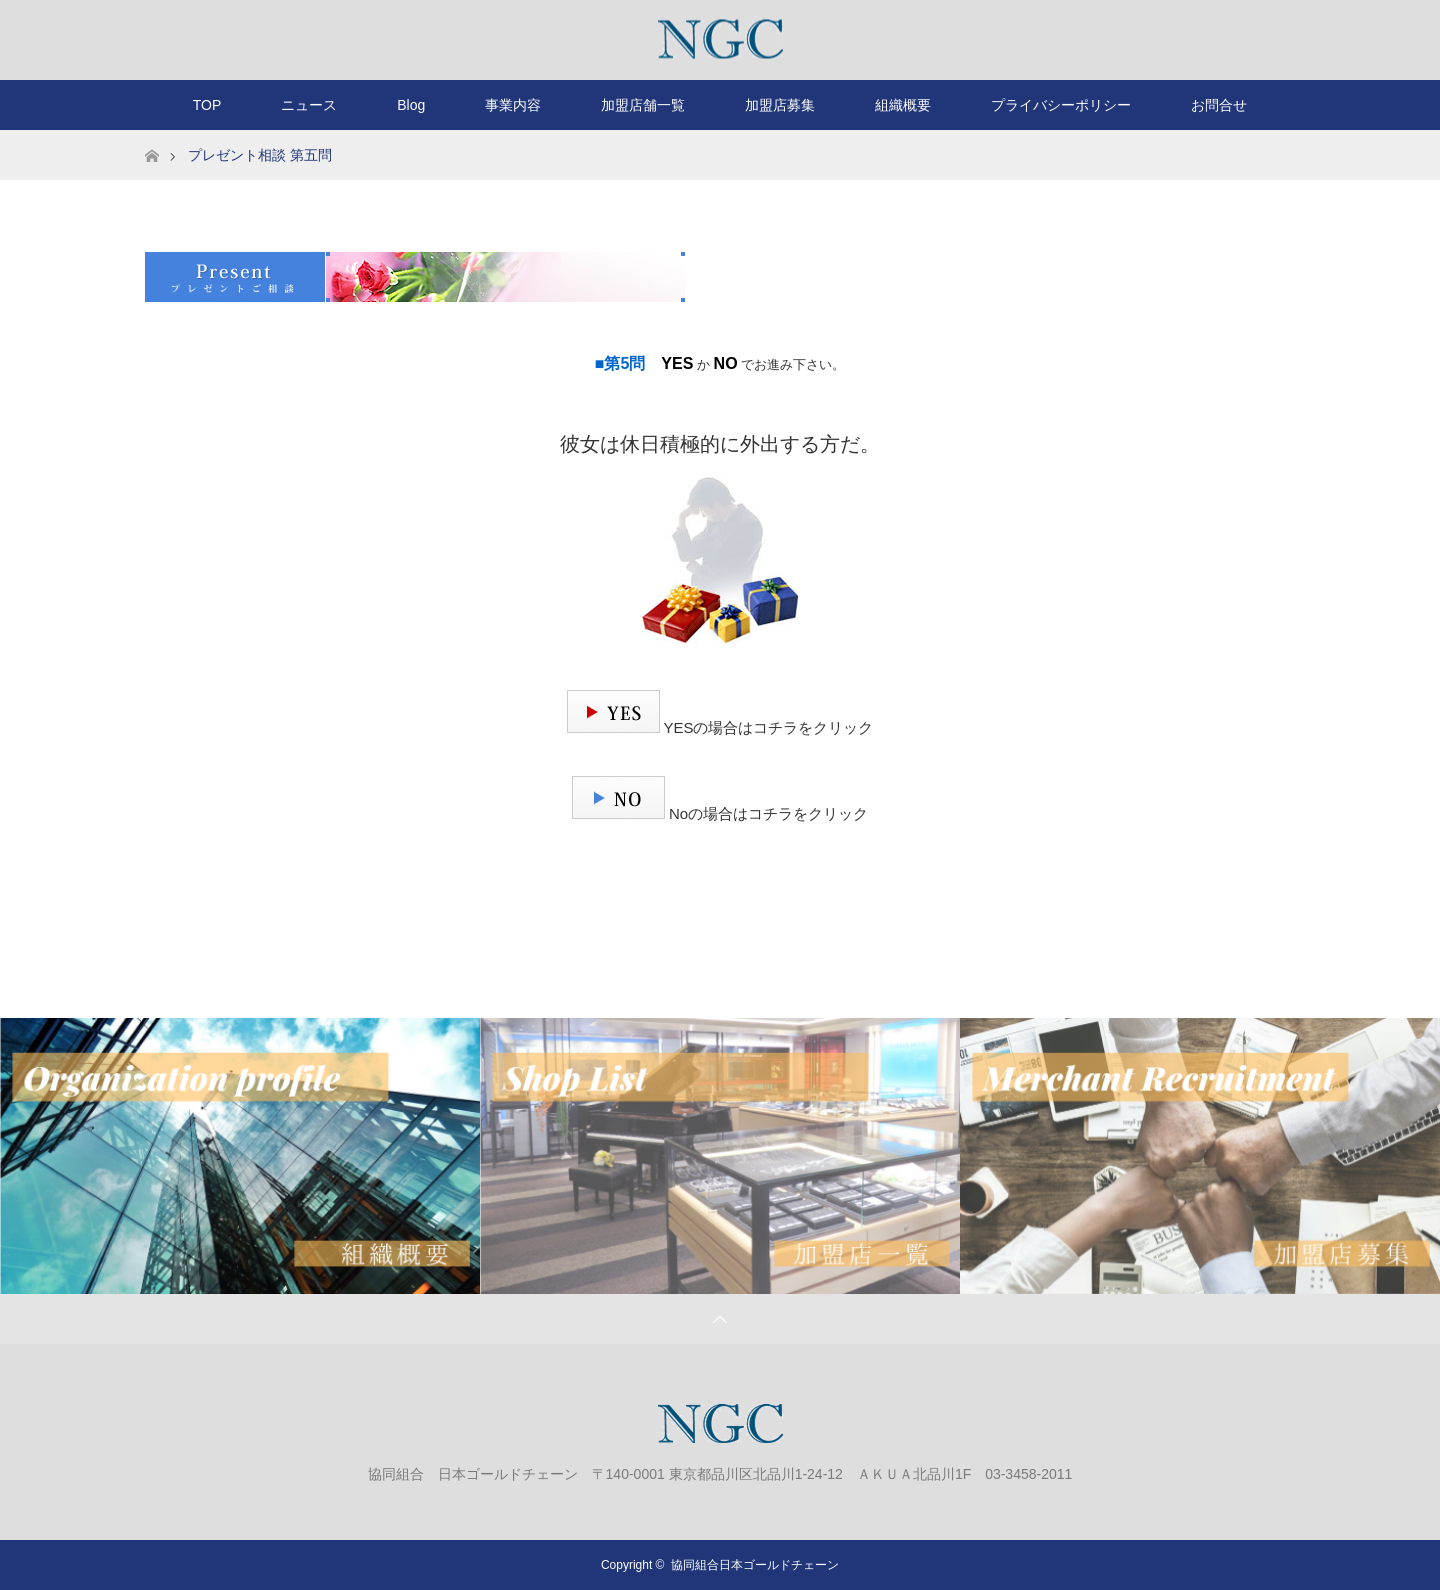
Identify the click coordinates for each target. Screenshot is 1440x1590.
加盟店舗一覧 (643, 105)
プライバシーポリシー (1061, 105)
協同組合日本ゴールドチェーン (755, 1565)
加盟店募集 (780, 105)
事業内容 (513, 105)
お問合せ (1219, 105)
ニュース (309, 105)
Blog (411, 105)
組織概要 (903, 105)
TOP (207, 105)
